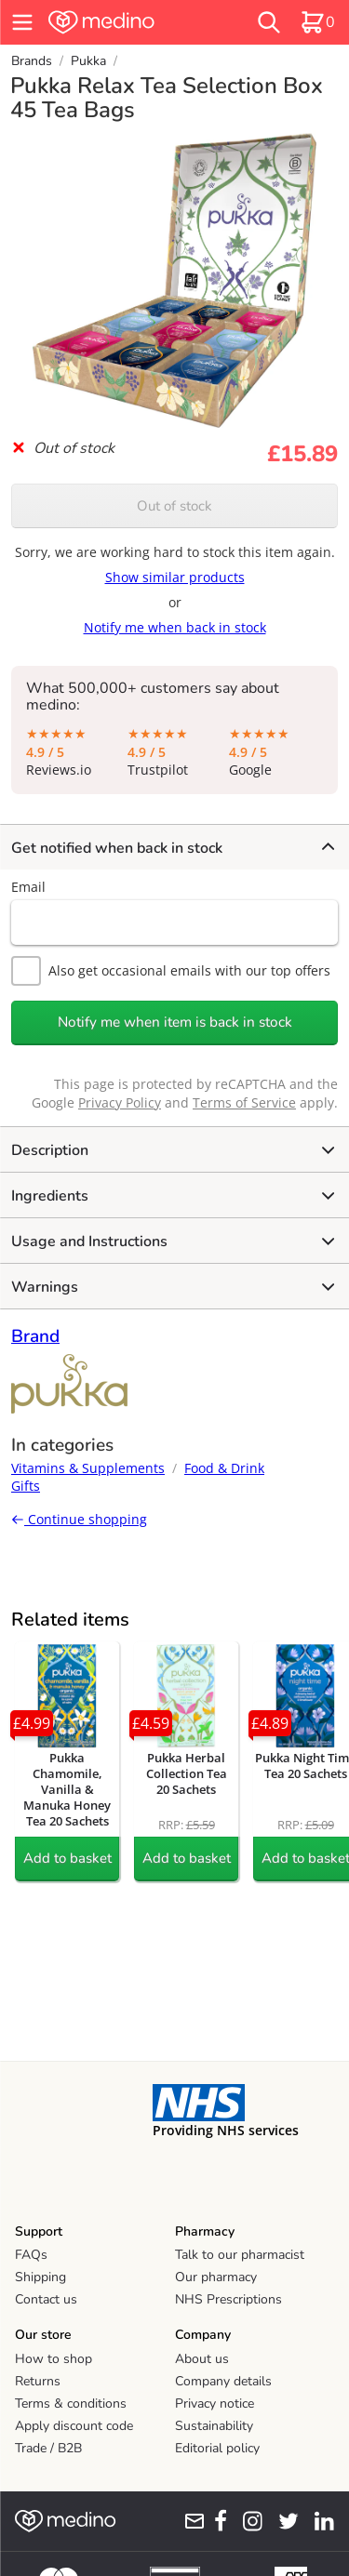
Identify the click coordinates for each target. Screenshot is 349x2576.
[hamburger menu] (22, 22)
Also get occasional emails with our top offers (170, 971)
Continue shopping (79, 1519)
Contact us (46, 2299)
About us (202, 2359)
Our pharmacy (216, 2277)
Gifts (25, 1485)
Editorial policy (217, 2448)
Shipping (40, 2277)
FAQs (31, 2255)
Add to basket (67, 1858)
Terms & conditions (71, 2403)
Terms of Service (244, 1102)
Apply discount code (74, 2426)
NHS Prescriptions (228, 2299)
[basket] (317, 22)
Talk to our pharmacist (239, 2255)
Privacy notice (214, 2403)
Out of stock (174, 506)
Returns (37, 2381)
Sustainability (214, 2426)
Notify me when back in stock (175, 627)
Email (28, 887)
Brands (31, 61)
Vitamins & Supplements (88, 1468)
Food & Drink (224, 1468)
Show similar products (175, 577)
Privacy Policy (119, 1102)
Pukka (88, 61)
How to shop (53, 2359)
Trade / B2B (48, 2448)
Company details (223, 2381)
